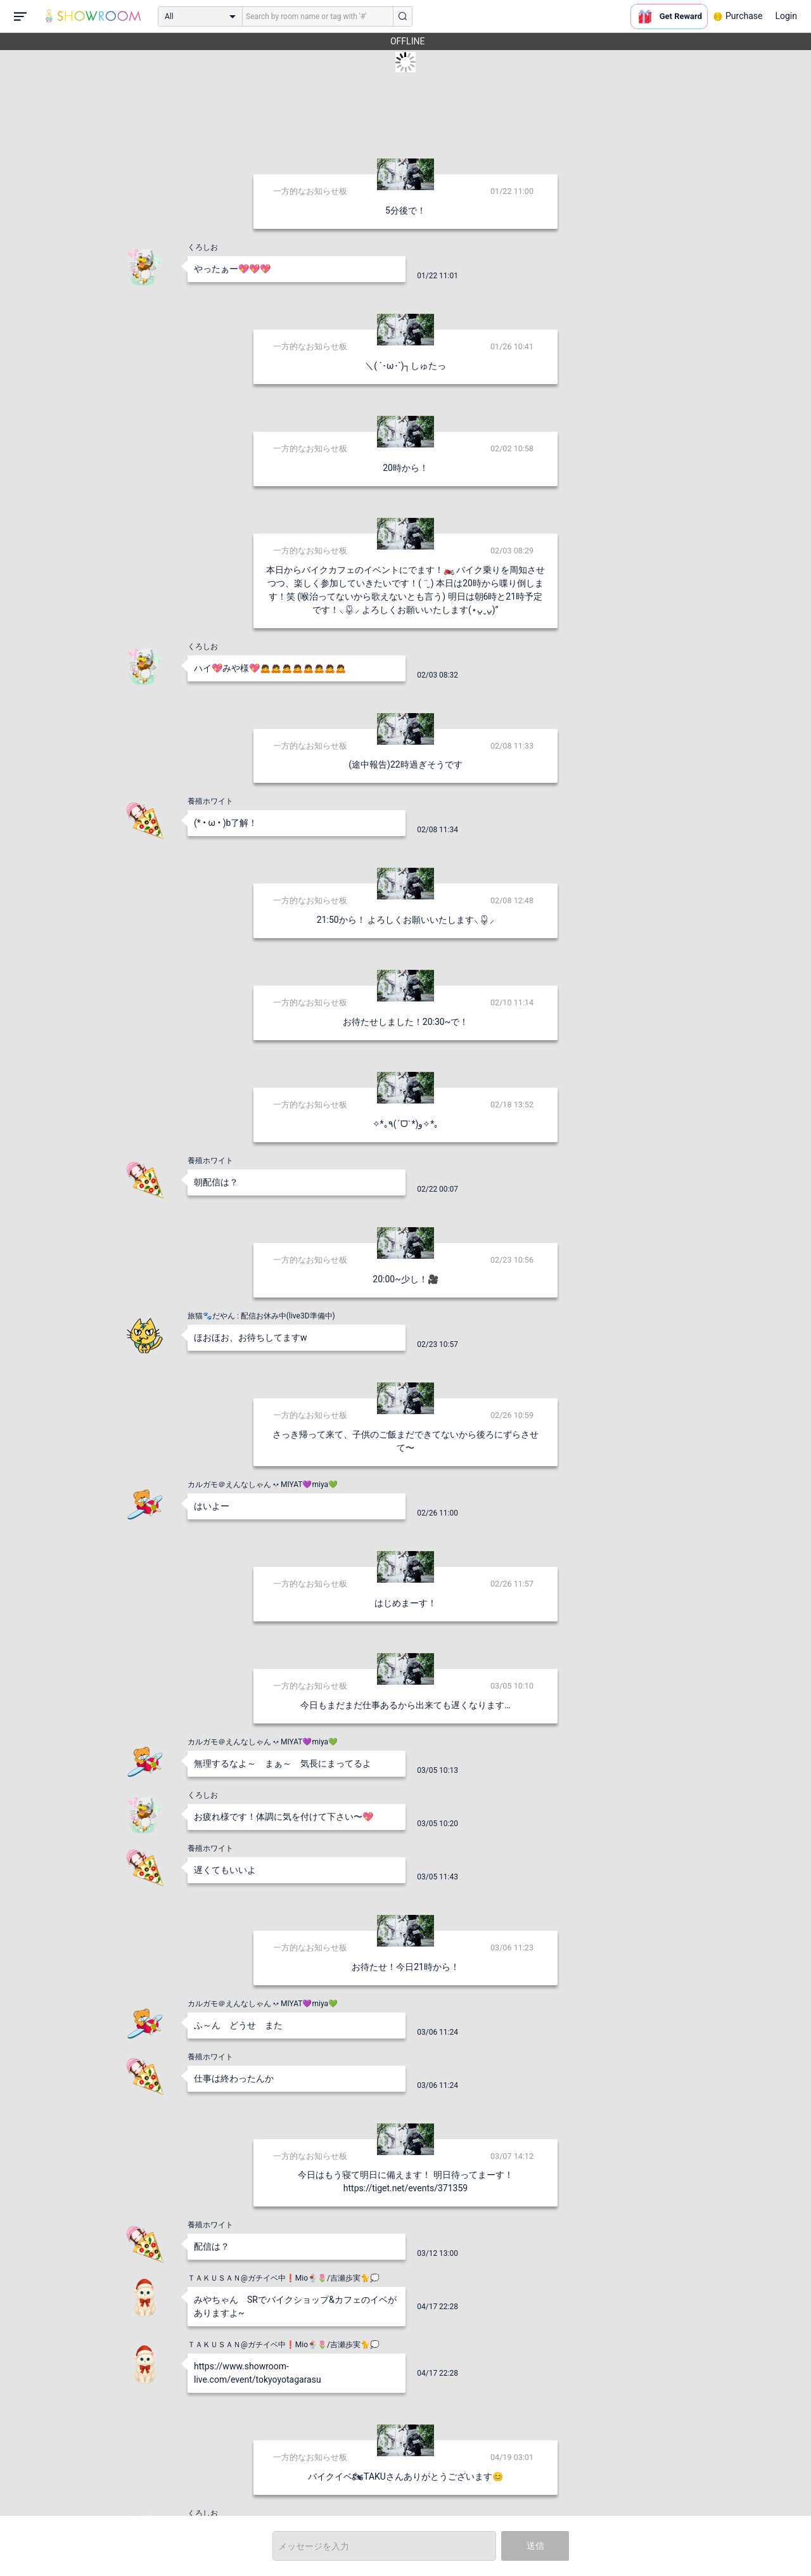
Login (786, 16)
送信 (535, 2546)
